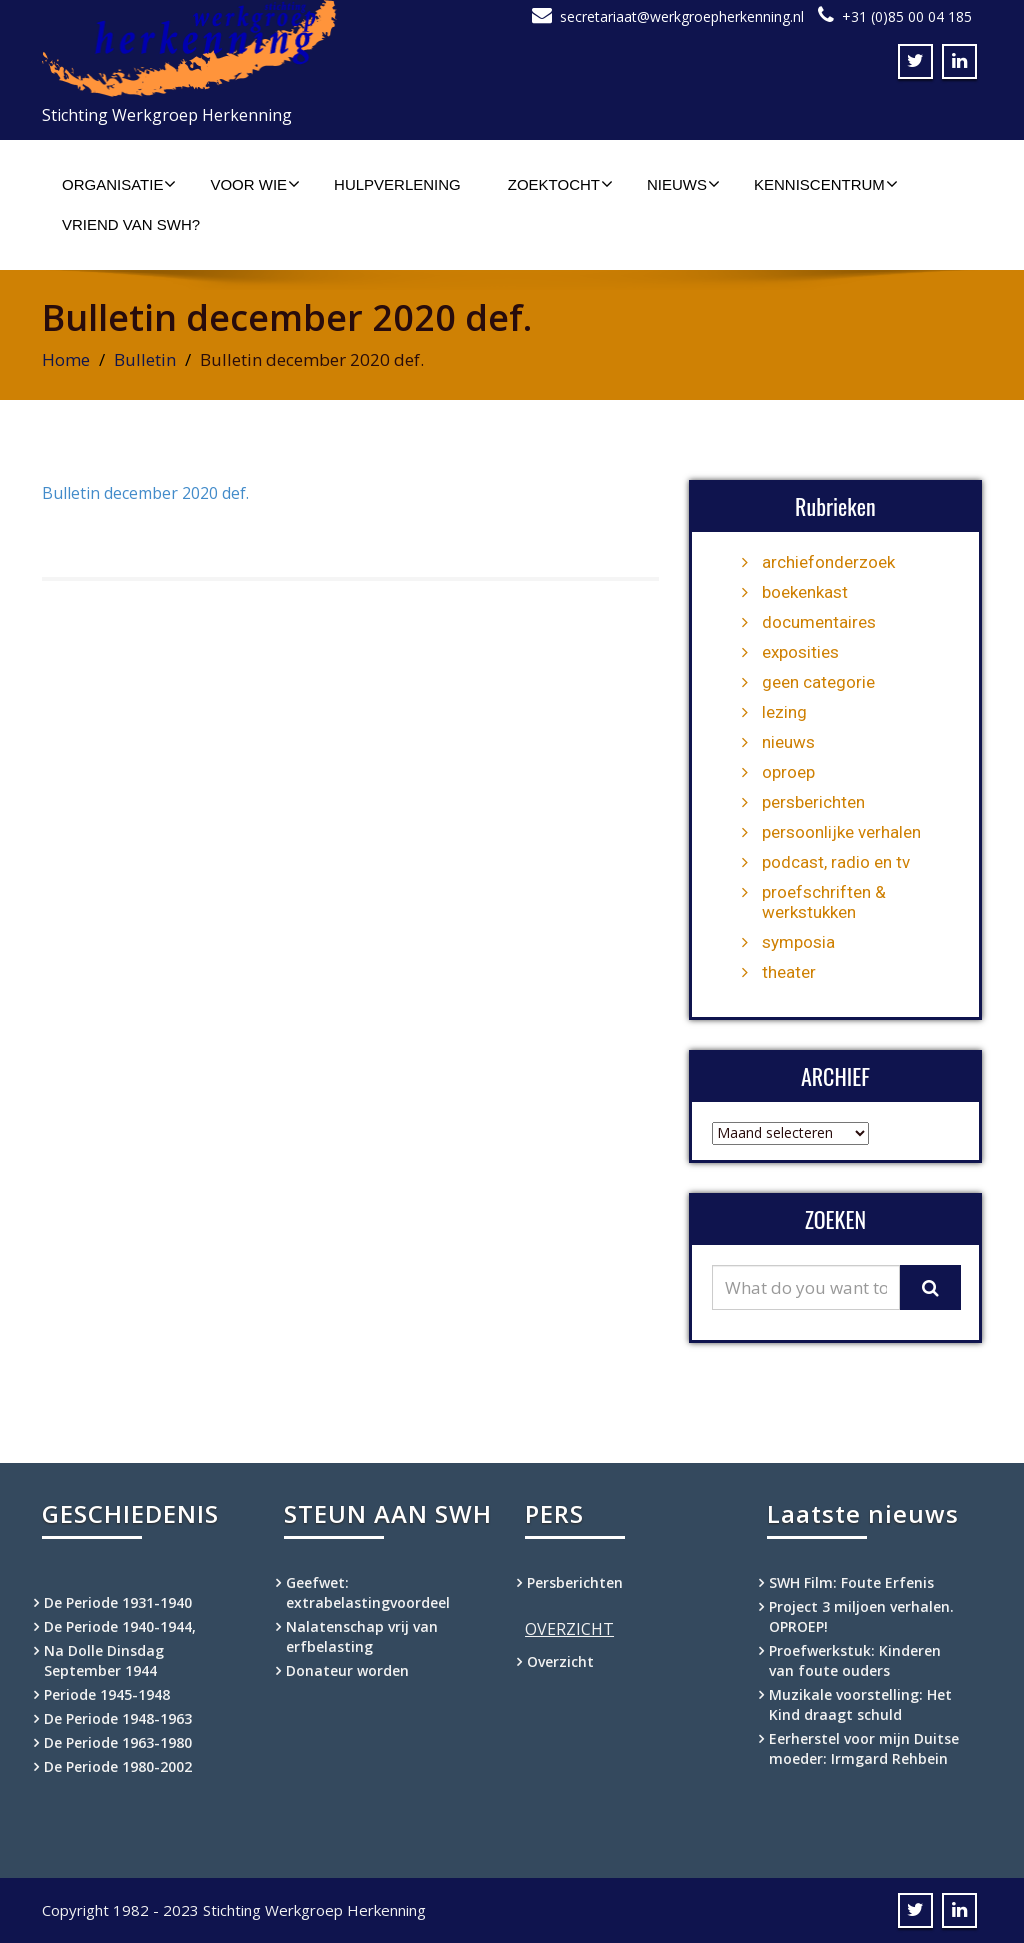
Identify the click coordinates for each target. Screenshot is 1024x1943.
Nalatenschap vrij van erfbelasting (362, 1636)
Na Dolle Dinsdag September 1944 (104, 1660)
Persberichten (575, 1582)
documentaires (819, 622)
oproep (788, 772)
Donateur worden (347, 1670)
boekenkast (805, 592)
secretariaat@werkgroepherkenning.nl (682, 16)
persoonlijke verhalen (841, 832)
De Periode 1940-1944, (120, 1626)
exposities (800, 652)
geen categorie (818, 682)
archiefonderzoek (828, 562)
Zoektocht (560, 184)
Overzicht (560, 1661)
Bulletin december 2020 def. (145, 493)
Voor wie (255, 184)
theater (789, 972)
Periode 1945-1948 (107, 1694)
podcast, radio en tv (836, 862)
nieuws (788, 742)
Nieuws (683, 184)
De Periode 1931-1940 (118, 1602)
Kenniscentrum (826, 184)
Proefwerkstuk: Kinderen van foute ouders (855, 1660)
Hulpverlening (397, 184)
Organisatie (119, 184)
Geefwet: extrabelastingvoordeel (368, 1592)
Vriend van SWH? (131, 224)
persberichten (813, 802)
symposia (798, 942)
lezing (784, 712)
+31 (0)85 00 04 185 (907, 16)
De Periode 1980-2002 (118, 1766)
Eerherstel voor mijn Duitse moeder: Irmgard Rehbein (864, 1748)
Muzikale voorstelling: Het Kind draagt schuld (860, 1704)
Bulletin (145, 359)
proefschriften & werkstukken (824, 902)
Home (66, 359)
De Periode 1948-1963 (118, 1718)
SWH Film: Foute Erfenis (851, 1582)
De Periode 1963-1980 (118, 1742)
